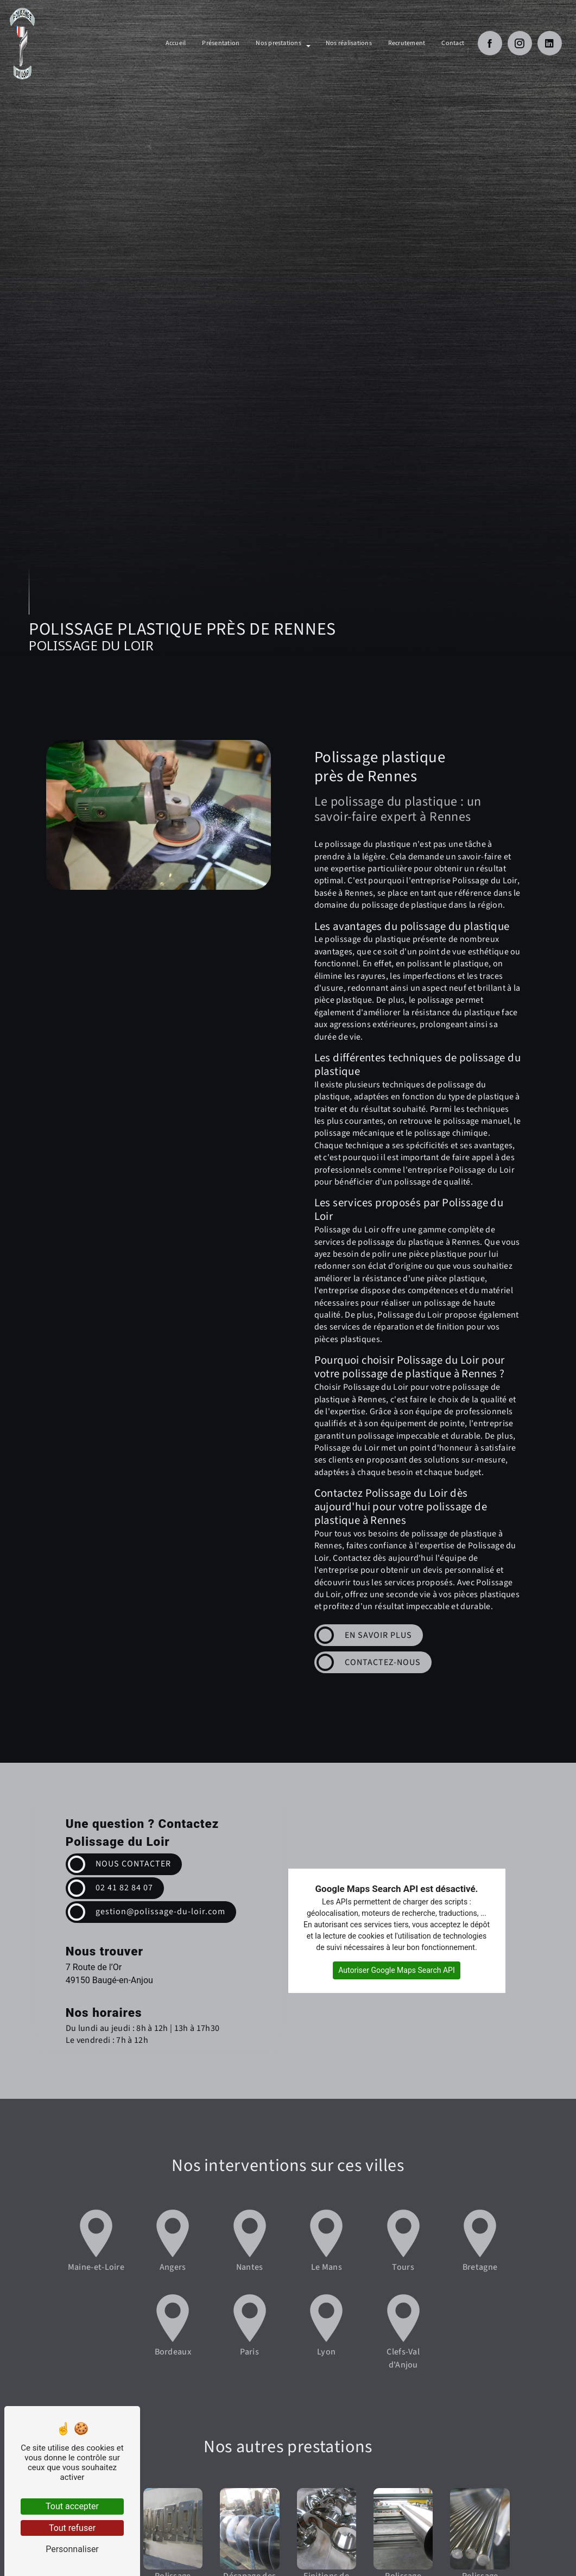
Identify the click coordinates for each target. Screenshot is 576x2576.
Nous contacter (134, 1864)
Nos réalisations (349, 43)
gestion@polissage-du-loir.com (161, 1912)
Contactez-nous (383, 1662)
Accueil (176, 43)
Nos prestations (278, 43)
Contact (452, 43)
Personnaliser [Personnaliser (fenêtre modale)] (72, 2549)
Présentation (220, 43)
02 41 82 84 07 (125, 1888)
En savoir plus (378, 1635)
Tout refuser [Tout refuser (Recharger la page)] (72, 2528)
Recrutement (407, 43)
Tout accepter (72, 2506)
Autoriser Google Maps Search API (396, 1970)
